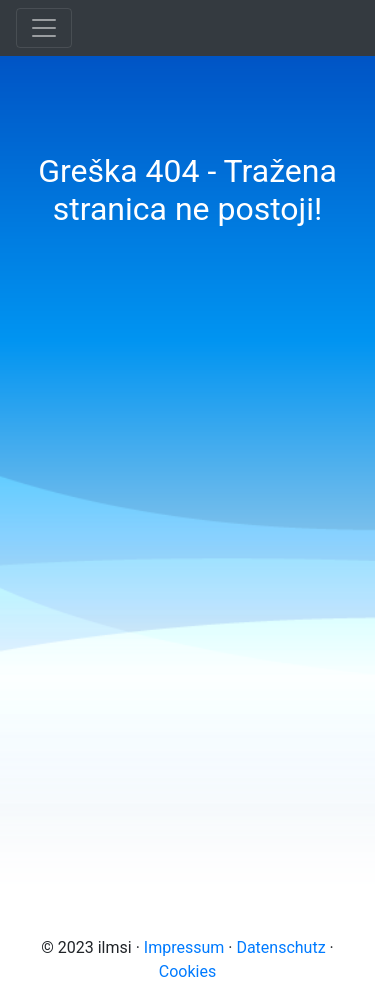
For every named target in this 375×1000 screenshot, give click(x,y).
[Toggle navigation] (44, 28)
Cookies (187, 971)
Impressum (184, 947)
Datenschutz (280, 947)
